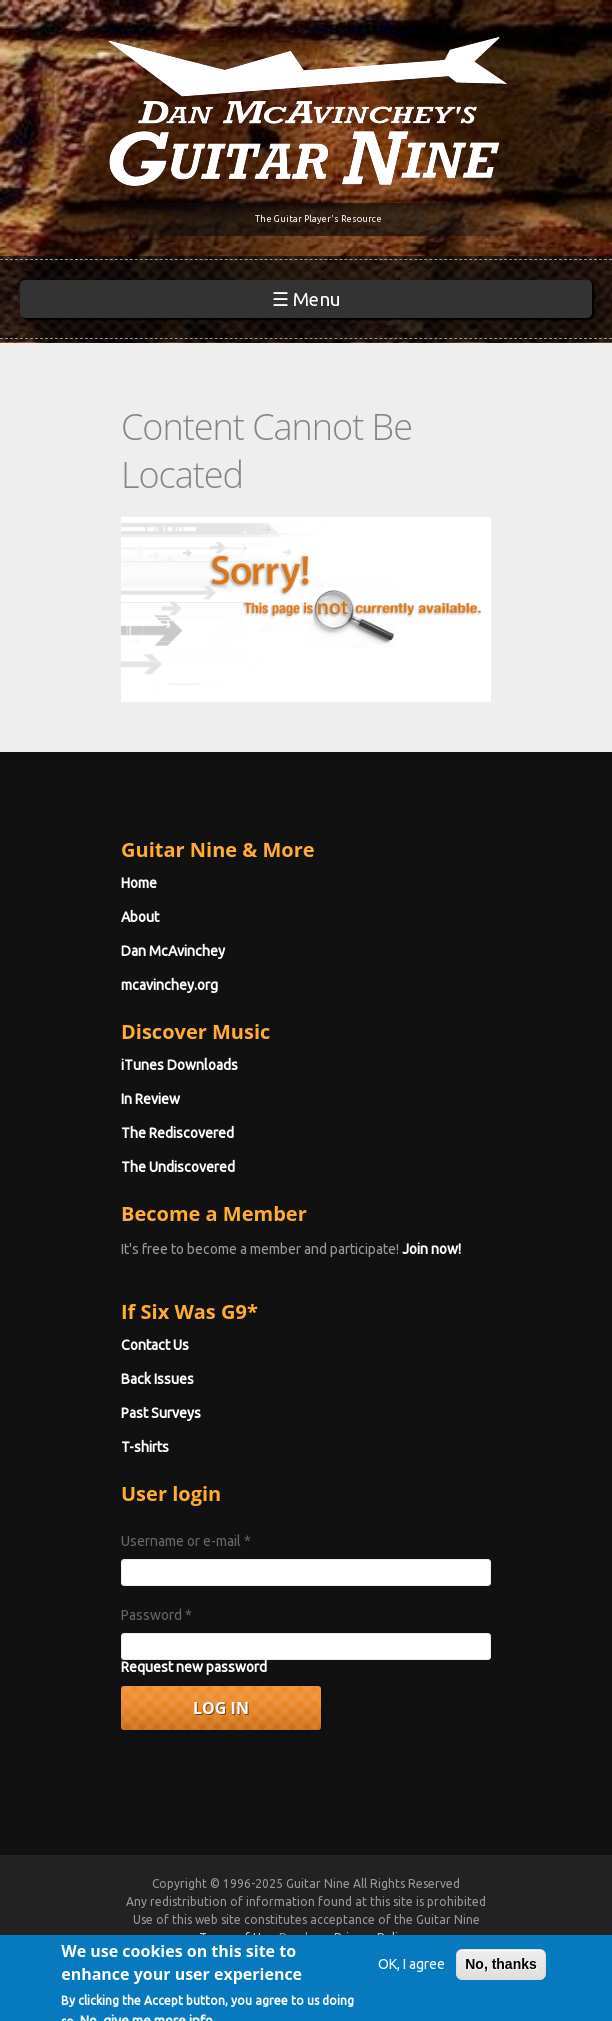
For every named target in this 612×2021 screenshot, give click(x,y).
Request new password (194, 1667)
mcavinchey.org (169, 985)
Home (139, 883)
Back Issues (157, 1379)
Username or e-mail (186, 1541)
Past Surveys (161, 1413)
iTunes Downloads (179, 1065)
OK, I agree (411, 1977)
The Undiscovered (178, 1167)
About (140, 917)
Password (156, 1615)
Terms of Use (236, 1937)
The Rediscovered (177, 1133)
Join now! (431, 1249)
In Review (150, 1099)
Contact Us (155, 1345)
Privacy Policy (372, 1937)
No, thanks (501, 1977)
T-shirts (145, 1447)
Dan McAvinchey (173, 951)
